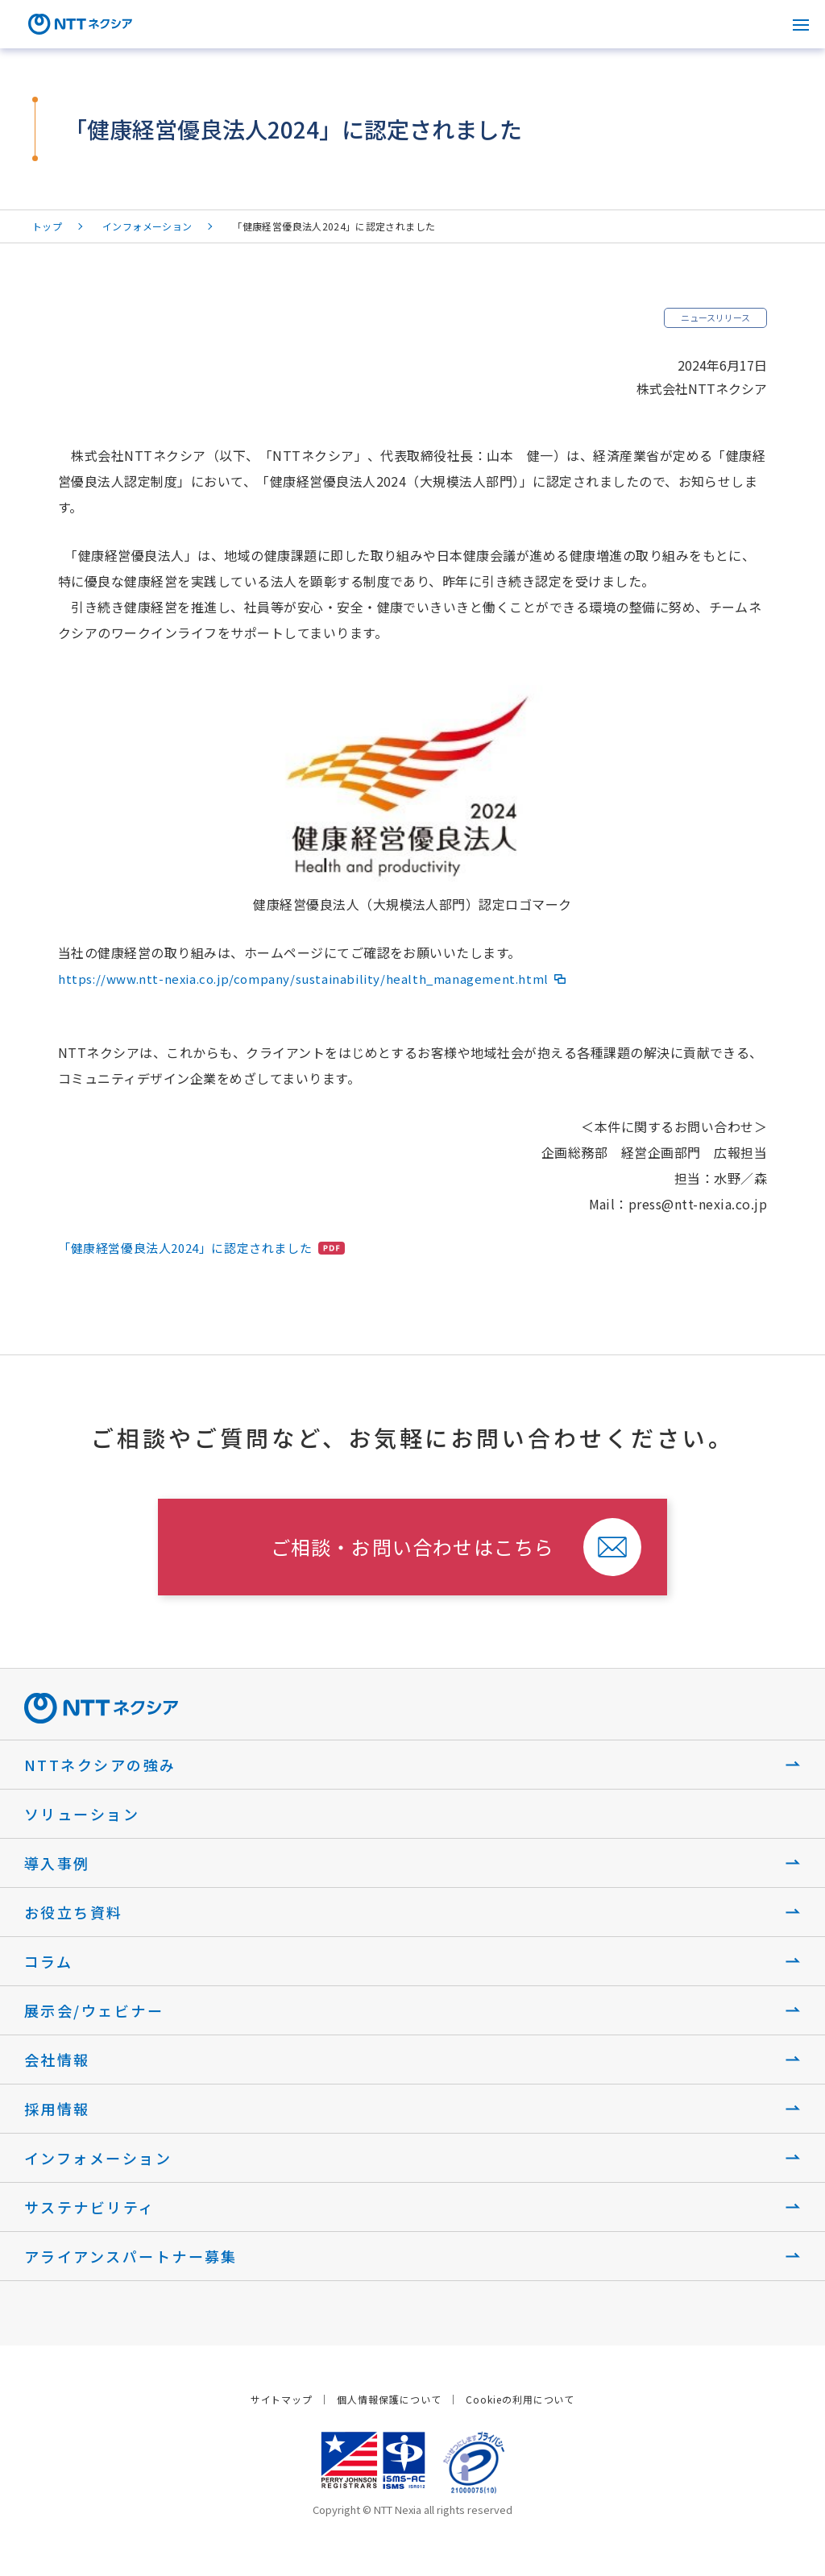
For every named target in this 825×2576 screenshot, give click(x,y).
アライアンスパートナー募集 (131, 2256)
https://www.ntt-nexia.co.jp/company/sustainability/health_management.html (303, 978)
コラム (48, 1961)
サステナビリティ (89, 2206)
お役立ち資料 (73, 1912)
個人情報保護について (389, 2399)
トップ (47, 226)
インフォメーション (147, 226)
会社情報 (57, 2059)
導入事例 (57, 1862)
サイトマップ (282, 2399)
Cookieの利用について (520, 2399)
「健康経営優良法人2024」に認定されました (185, 1247)
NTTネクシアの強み (100, 1764)
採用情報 (57, 2108)
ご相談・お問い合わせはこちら (413, 1547)
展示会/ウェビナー (94, 2010)
